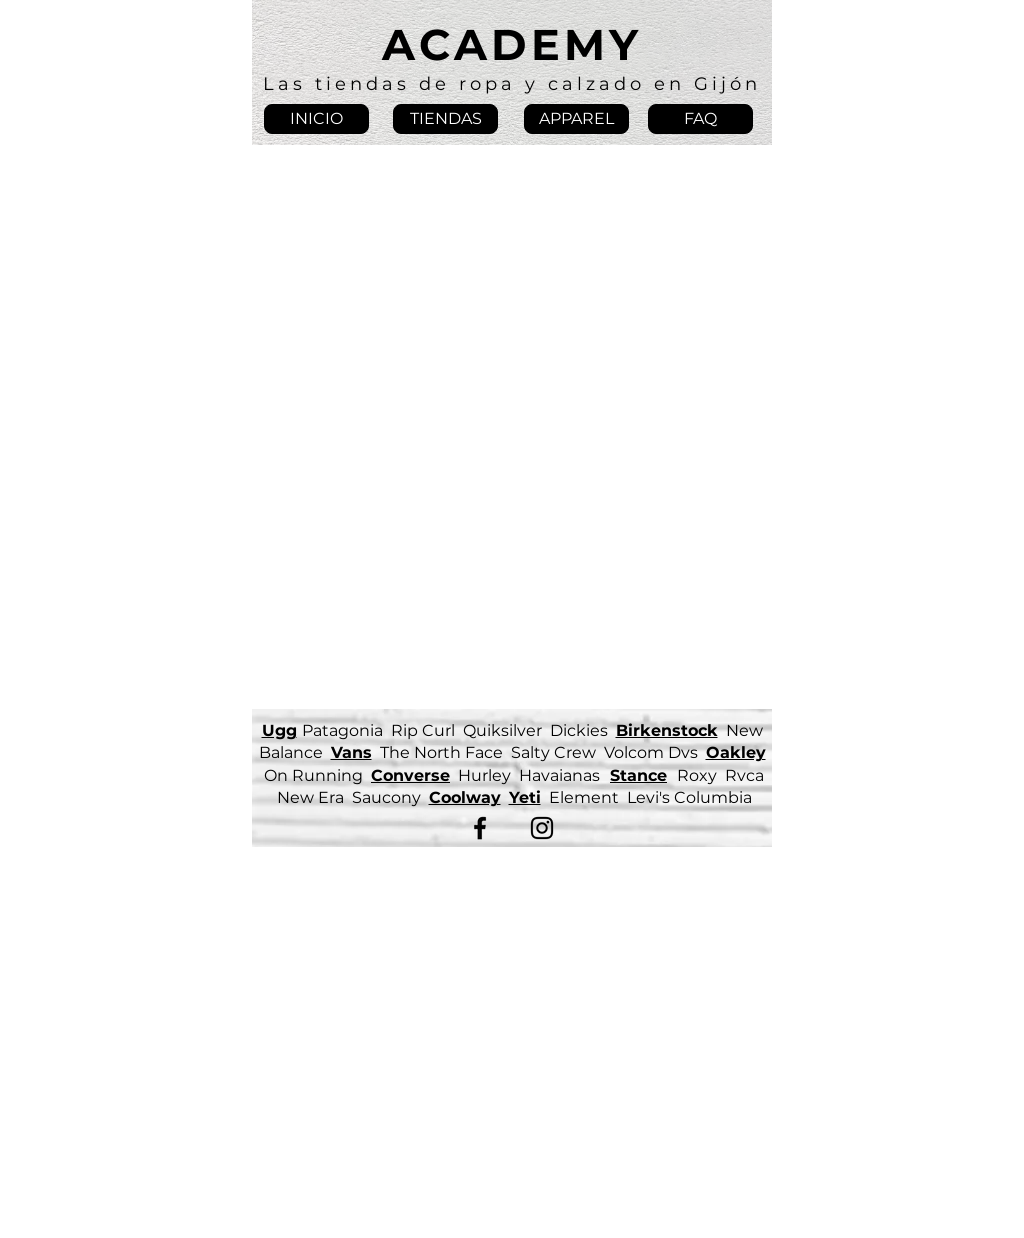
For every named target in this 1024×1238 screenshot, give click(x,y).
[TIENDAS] (445, 119)
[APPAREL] (576, 119)
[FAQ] (700, 119)
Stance (638, 775)
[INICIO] (316, 119)
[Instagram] (542, 828)
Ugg (279, 730)
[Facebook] (480, 828)
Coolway (465, 797)
